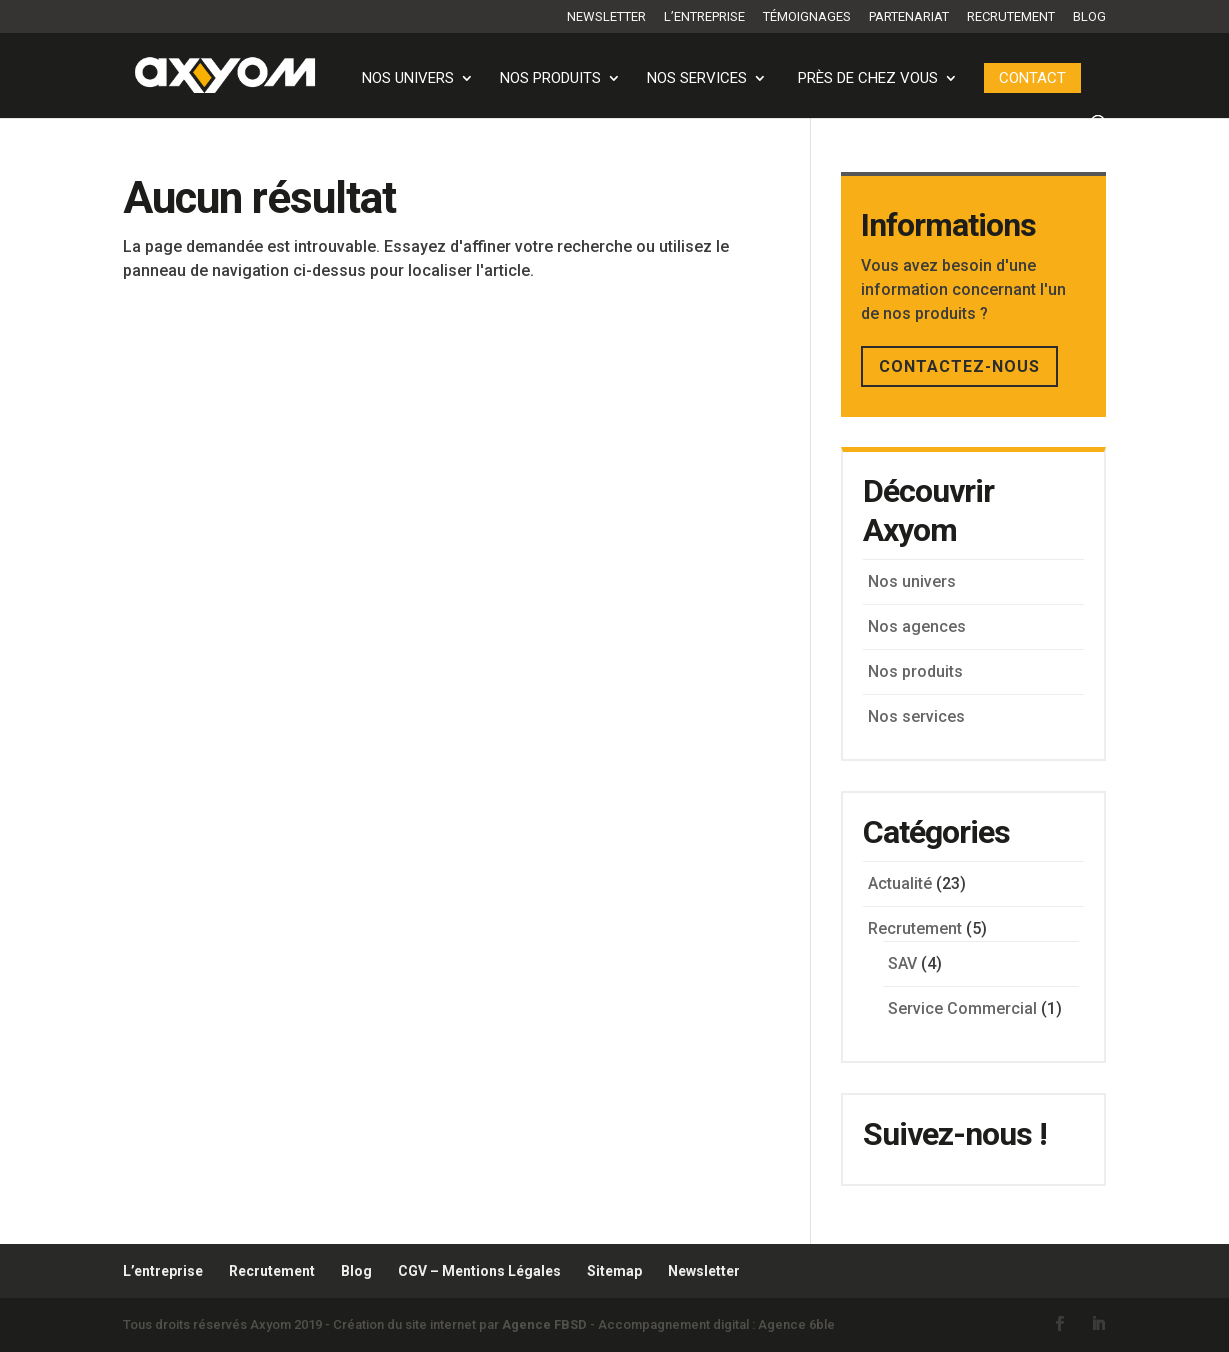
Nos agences (917, 626)
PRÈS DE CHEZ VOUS (868, 79)
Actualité (900, 883)
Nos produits (550, 79)
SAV (902, 963)
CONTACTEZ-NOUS (959, 366)
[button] (44, 1308)
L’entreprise (704, 17)
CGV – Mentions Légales (479, 1271)
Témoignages (807, 17)
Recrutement (1011, 17)
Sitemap (614, 1271)
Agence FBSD (544, 1324)
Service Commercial (962, 1008)
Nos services (697, 79)
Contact (1032, 78)
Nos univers (408, 79)
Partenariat (909, 17)
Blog (1089, 17)
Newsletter (606, 17)
